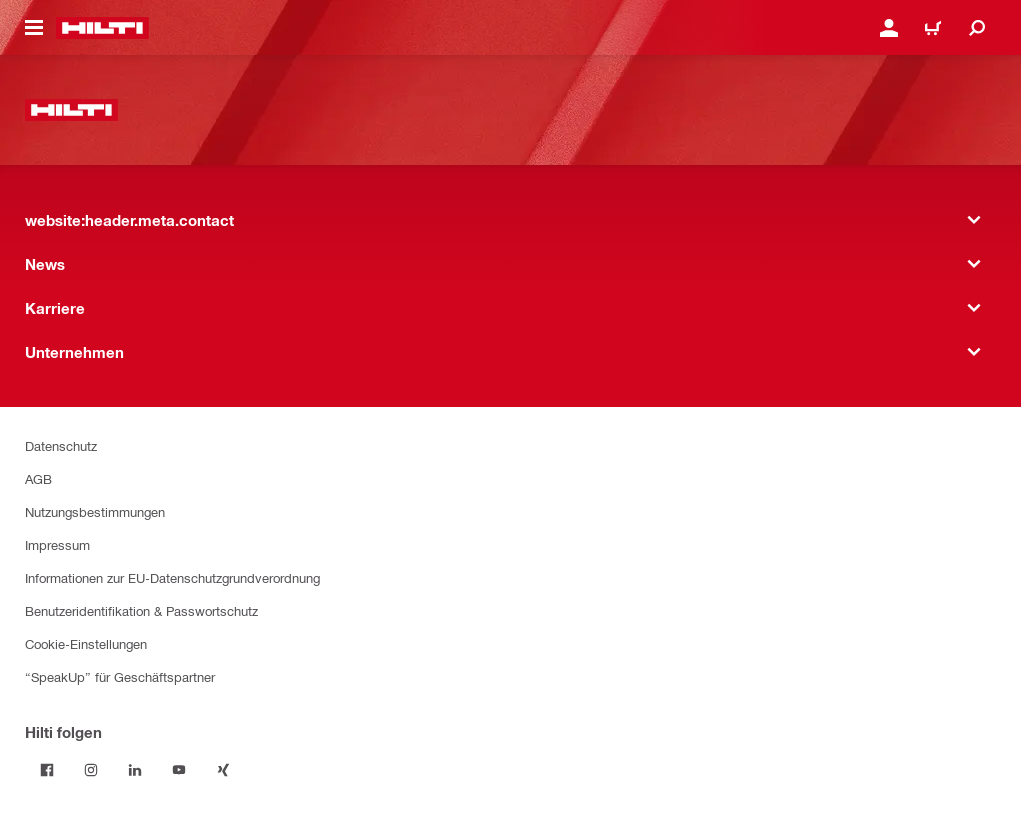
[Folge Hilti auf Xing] (223, 770)
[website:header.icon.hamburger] (34, 28)
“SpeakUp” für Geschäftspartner (120, 676)
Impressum (57, 544)
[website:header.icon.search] (977, 28)
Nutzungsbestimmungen (95, 511)
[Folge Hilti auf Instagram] (91, 770)
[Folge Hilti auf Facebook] (47, 770)
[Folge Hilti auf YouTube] (179, 770)
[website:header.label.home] (102, 28)
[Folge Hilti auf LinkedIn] (135, 770)
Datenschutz (61, 445)
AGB (38, 478)
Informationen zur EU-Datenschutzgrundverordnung (172, 577)
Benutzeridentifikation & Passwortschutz (141, 610)
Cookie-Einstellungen (86, 643)
